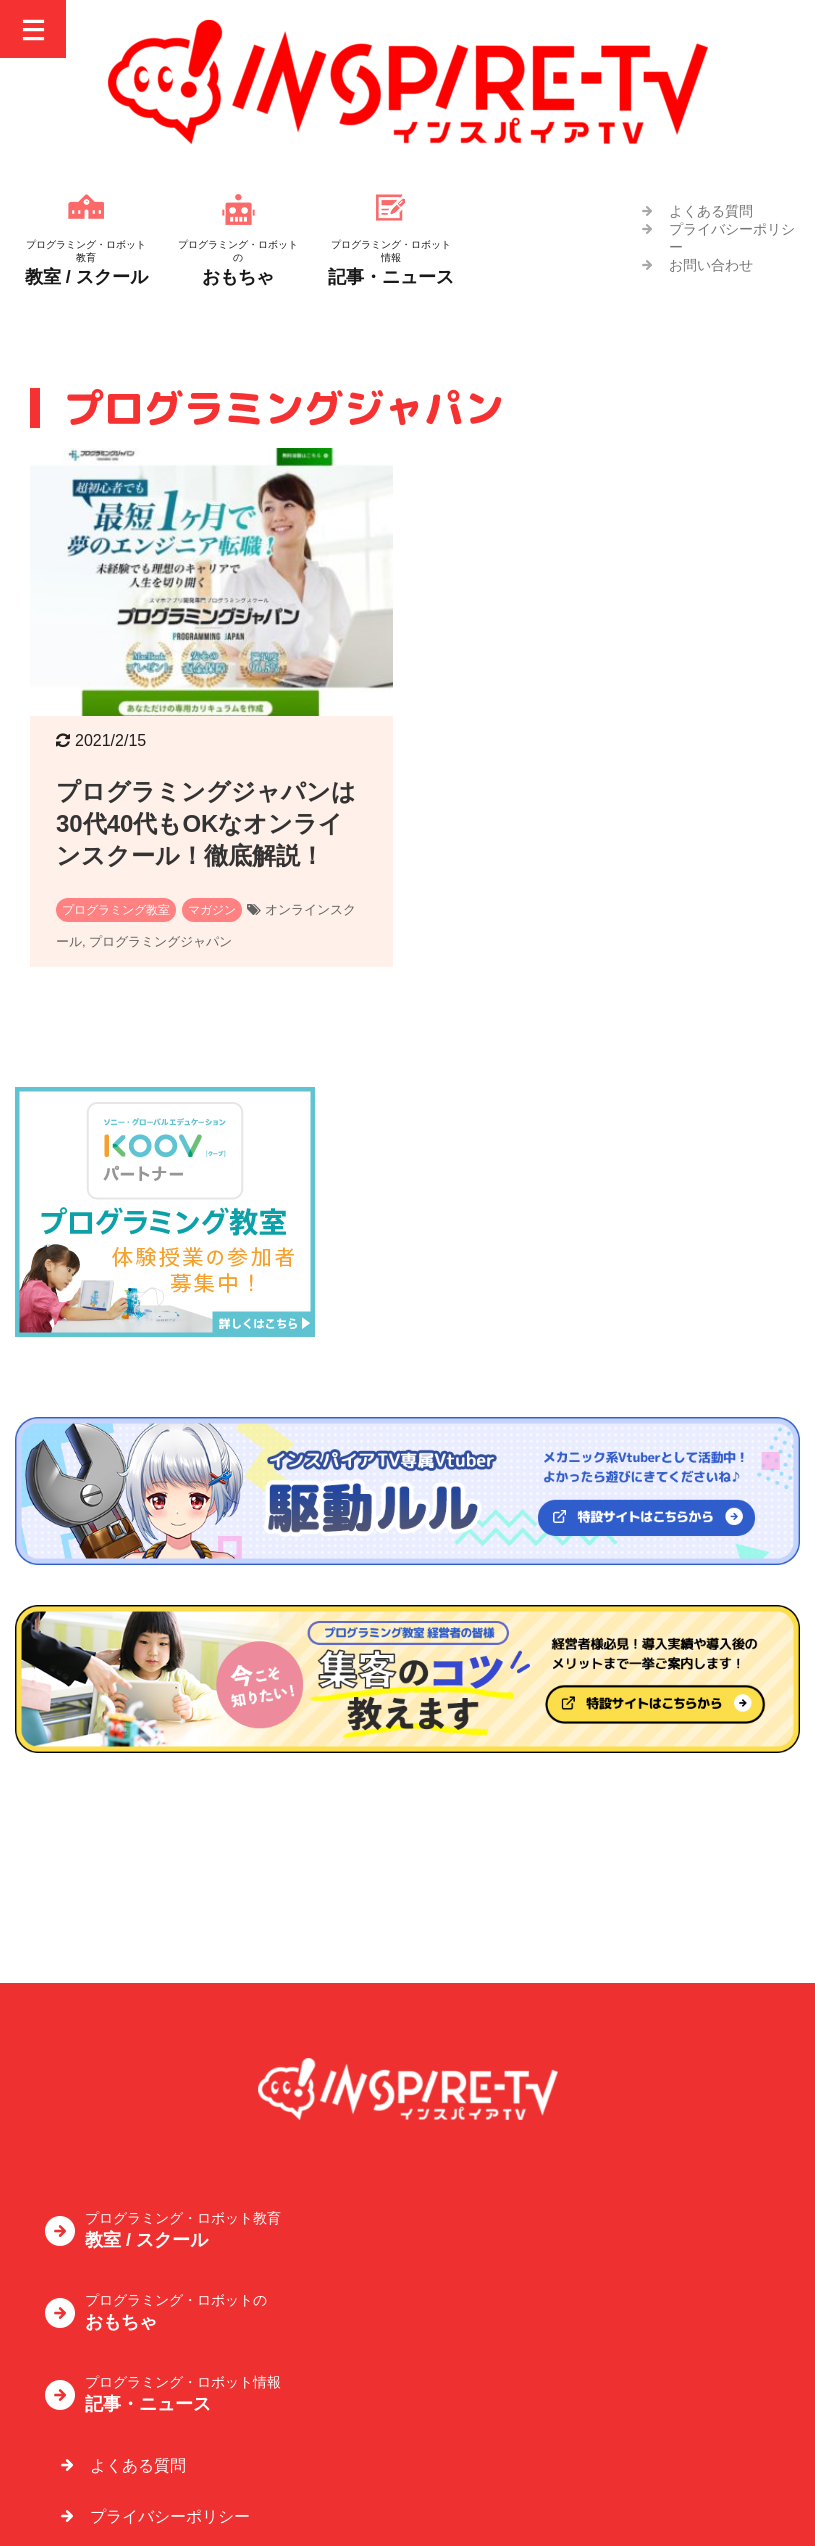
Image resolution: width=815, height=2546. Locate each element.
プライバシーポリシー (170, 2376)
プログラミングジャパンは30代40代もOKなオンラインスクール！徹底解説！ (206, 823)
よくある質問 (711, 211)
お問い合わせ (711, 265)
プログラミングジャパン (160, 941)
